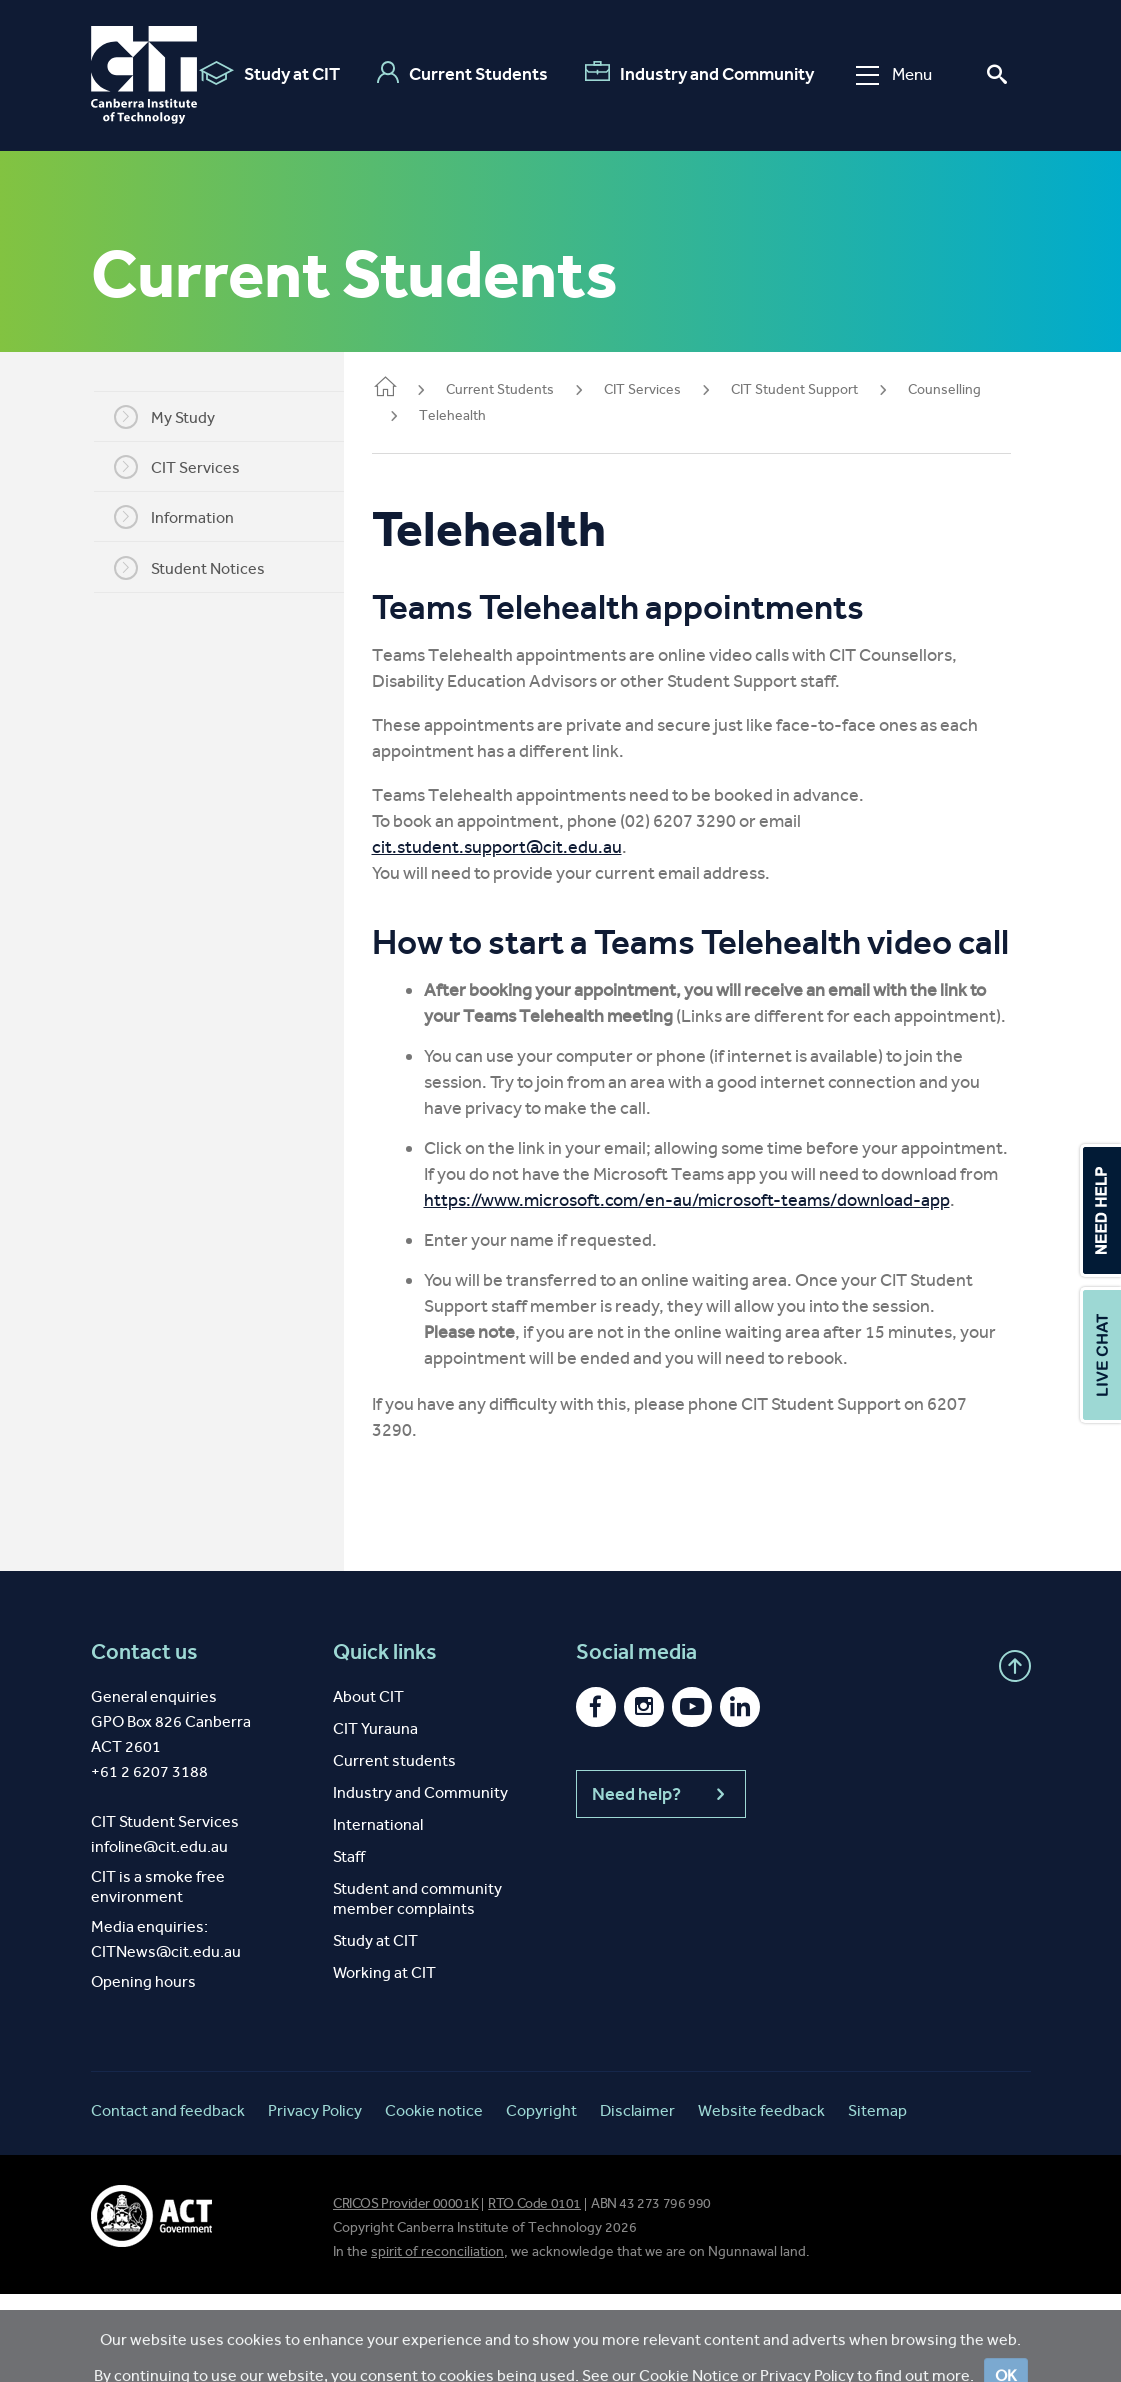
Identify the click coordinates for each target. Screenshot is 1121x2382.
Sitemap (877, 2198)
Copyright (541, 2198)
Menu (894, 74)
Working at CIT (384, 2060)
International (378, 1912)
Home (409, 388)
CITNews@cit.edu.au (166, 2039)
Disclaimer (637, 2198)
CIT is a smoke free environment (158, 1974)
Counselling (968, 389)
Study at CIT (269, 73)
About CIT (368, 1784)
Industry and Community (699, 73)
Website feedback (761, 2198)
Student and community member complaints (417, 1986)
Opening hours (143, 2069)
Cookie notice (434, 2198)
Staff (349, 1944)
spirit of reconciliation (437, 2339)
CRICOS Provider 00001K (405, 2291)
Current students (394, 1848)
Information (186, 517)
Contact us (144, 1740)
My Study (176, 417)
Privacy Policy (315, 2198)
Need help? (661, 1882)
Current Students (462, 73)
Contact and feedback (168, 2198)
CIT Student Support (818, 389)
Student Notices (201, 568)
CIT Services (189, 467)
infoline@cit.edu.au (159, 1934)
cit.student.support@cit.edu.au (521, 847)
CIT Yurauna (375, 1816)
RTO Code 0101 (534, 2291)
